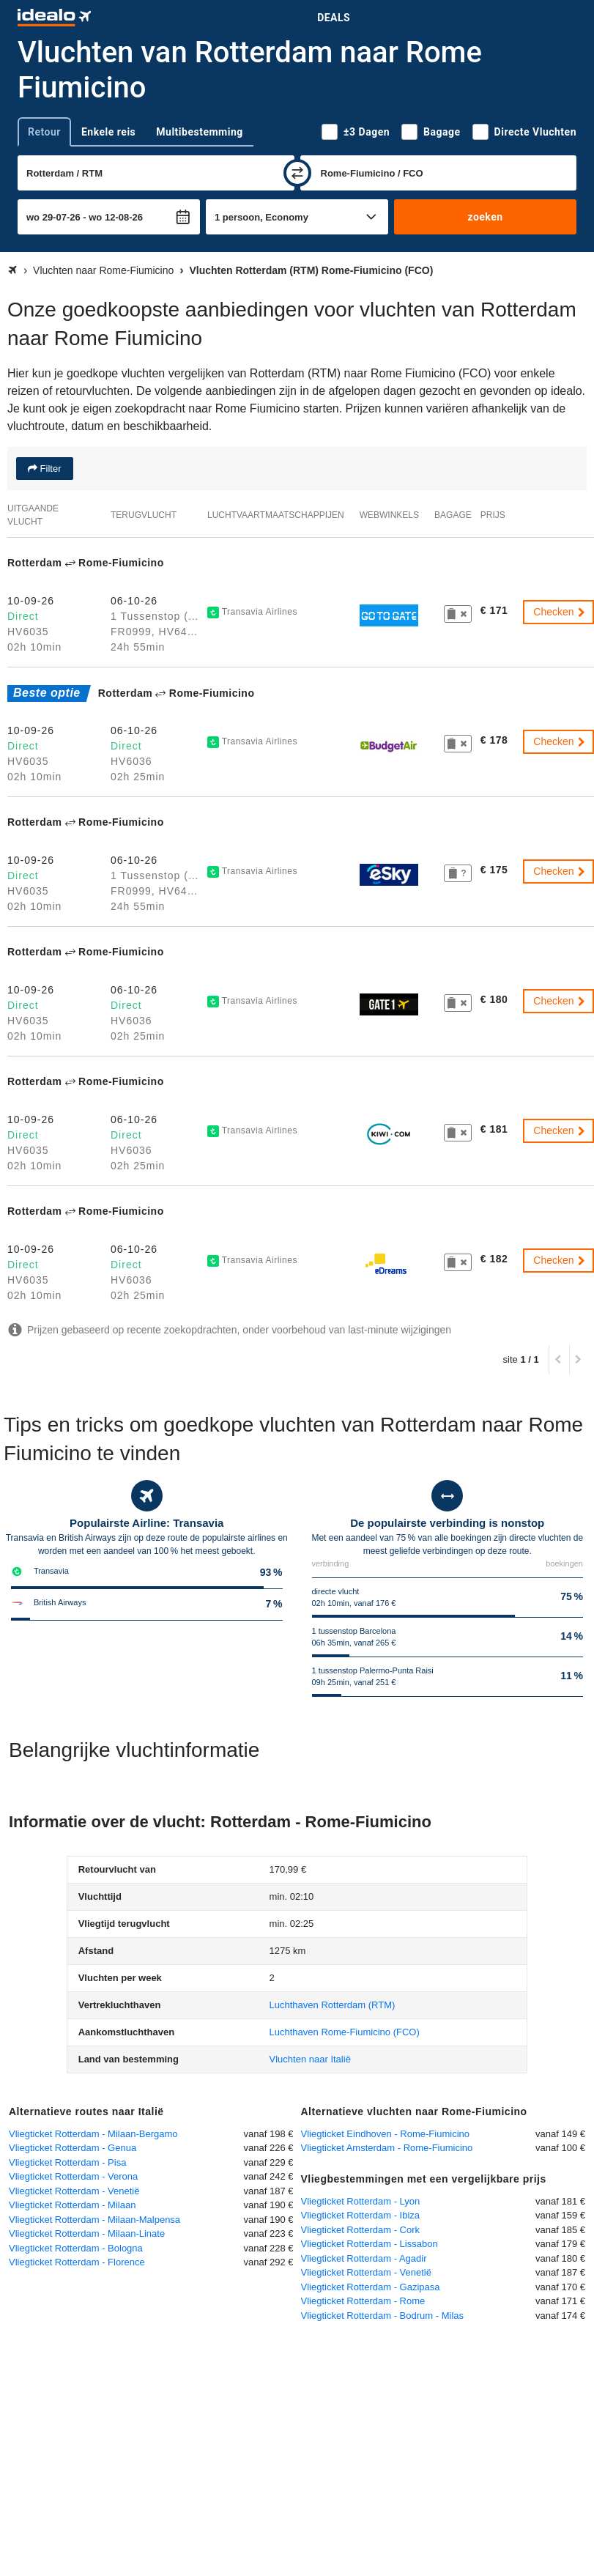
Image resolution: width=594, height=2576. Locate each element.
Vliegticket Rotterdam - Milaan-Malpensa (94, 2219)
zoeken (484, 217)
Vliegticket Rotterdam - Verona (73, 2176)
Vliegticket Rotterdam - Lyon (360, 2201)
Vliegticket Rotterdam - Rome (363, 2300)
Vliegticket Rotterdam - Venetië (74, 2190)
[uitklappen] (13, 2332)
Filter (49, 468)
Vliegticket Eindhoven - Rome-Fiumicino (385, 2133)
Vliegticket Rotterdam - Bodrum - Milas (382, 2315)
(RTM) (333, 2004)
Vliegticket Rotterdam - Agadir (364, 2258)
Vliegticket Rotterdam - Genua (72, 2147)
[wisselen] (297, 173)
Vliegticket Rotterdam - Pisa (67, 2162)
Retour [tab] (44, 132)
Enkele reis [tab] (108, 132)
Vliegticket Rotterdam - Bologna (76, 2248)
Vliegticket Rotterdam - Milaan (72, 2204)
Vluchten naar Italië (310, 2059)
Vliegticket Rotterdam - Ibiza (360, 2215)
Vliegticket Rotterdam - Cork (360, 2229)
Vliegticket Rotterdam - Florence (77, 2262)
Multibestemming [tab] (199, 132)
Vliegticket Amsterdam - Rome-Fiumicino (387, 2147)
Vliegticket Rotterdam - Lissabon (369, 2243)
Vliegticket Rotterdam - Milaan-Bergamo (93, 2133)
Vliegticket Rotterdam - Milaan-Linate (87, 2233)
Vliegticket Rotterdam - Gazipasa (370, 2286)
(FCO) (345, 2032)
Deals (333, 17)
